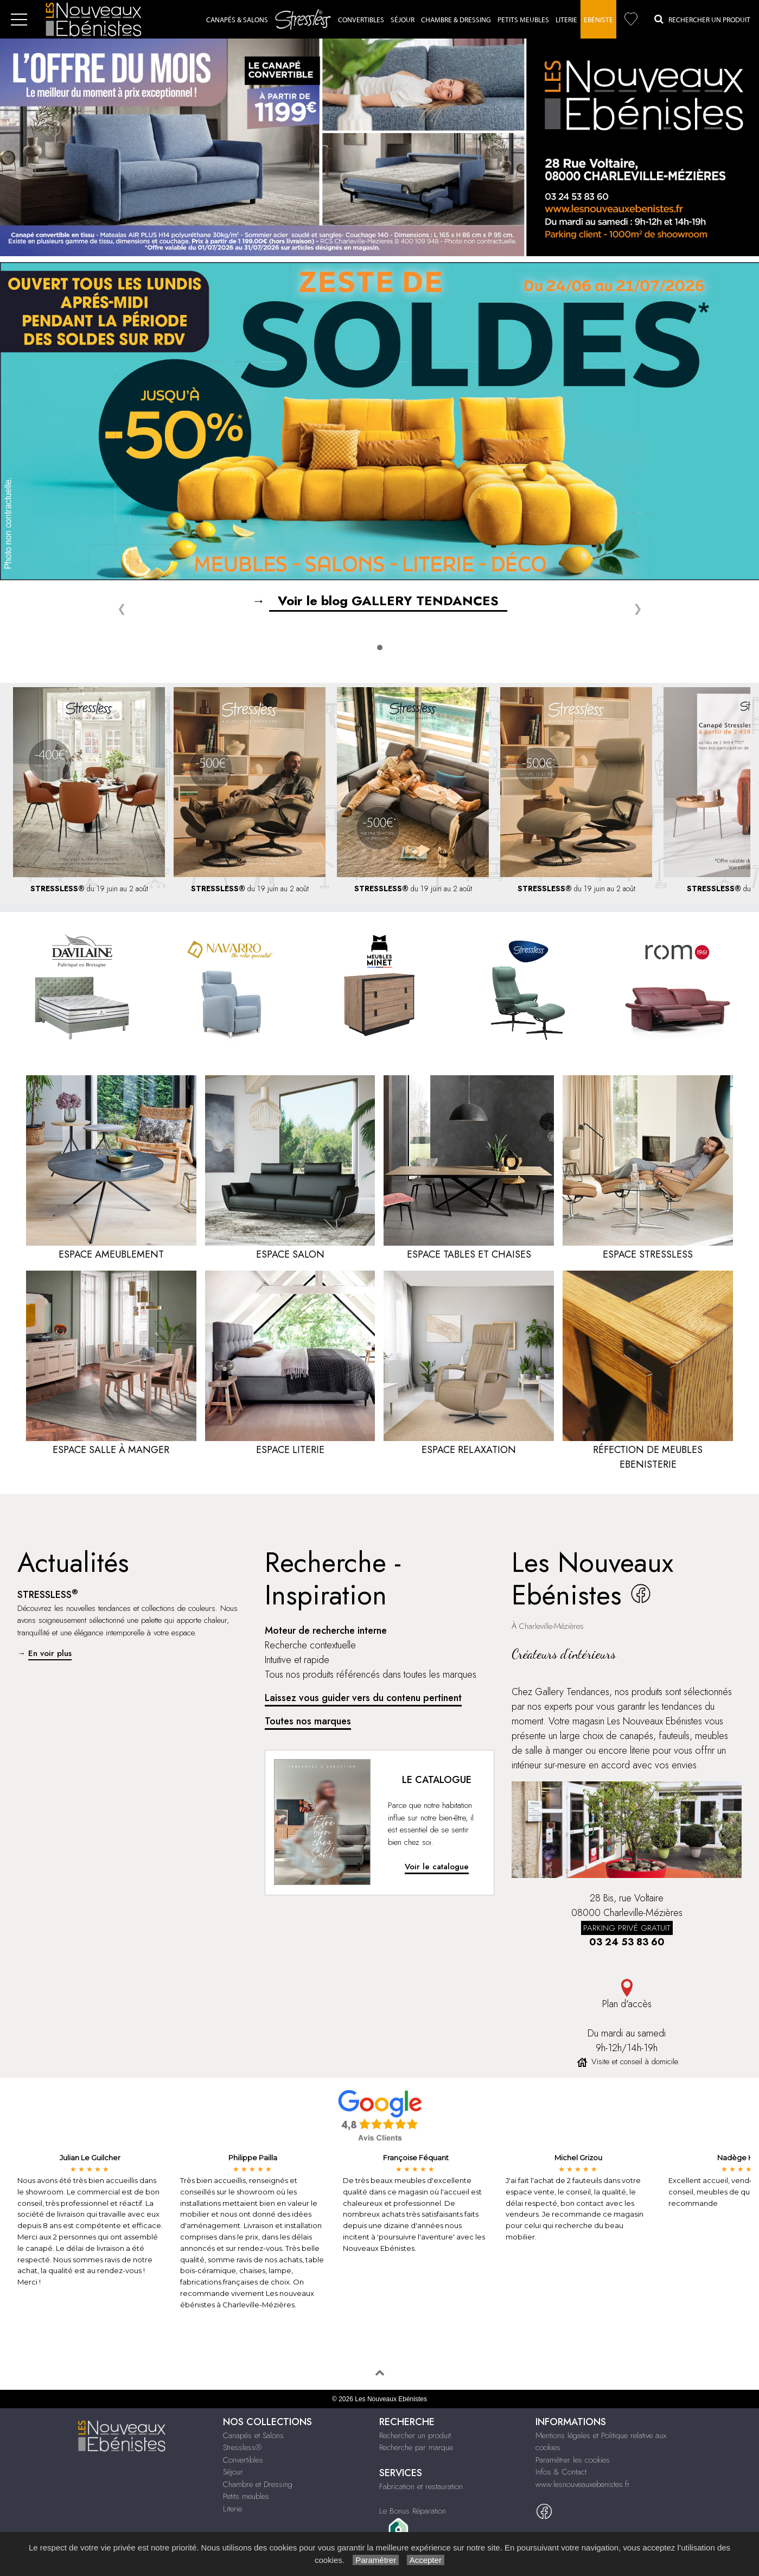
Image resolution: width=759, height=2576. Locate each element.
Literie (566, 20)
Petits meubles (246, 2496)
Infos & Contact (560, 2472)
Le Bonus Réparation (412, 2511)
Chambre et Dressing (257, 2484)
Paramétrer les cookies (572, 2460)
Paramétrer (375, 2560)
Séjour (402, 20)
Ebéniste (598, 20)
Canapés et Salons (253, 2435)
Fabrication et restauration (421, 2486)
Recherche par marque (416, 2447)
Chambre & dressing (456, 20)
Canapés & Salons (237, 20)
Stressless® (242, 2447)
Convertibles (361, 20)
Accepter (425, 2560)
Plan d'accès (626, 1995)
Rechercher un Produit (702, 19)
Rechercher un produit (415, 2435)
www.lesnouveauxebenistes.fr (582, 2484)
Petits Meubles (523, 20)
